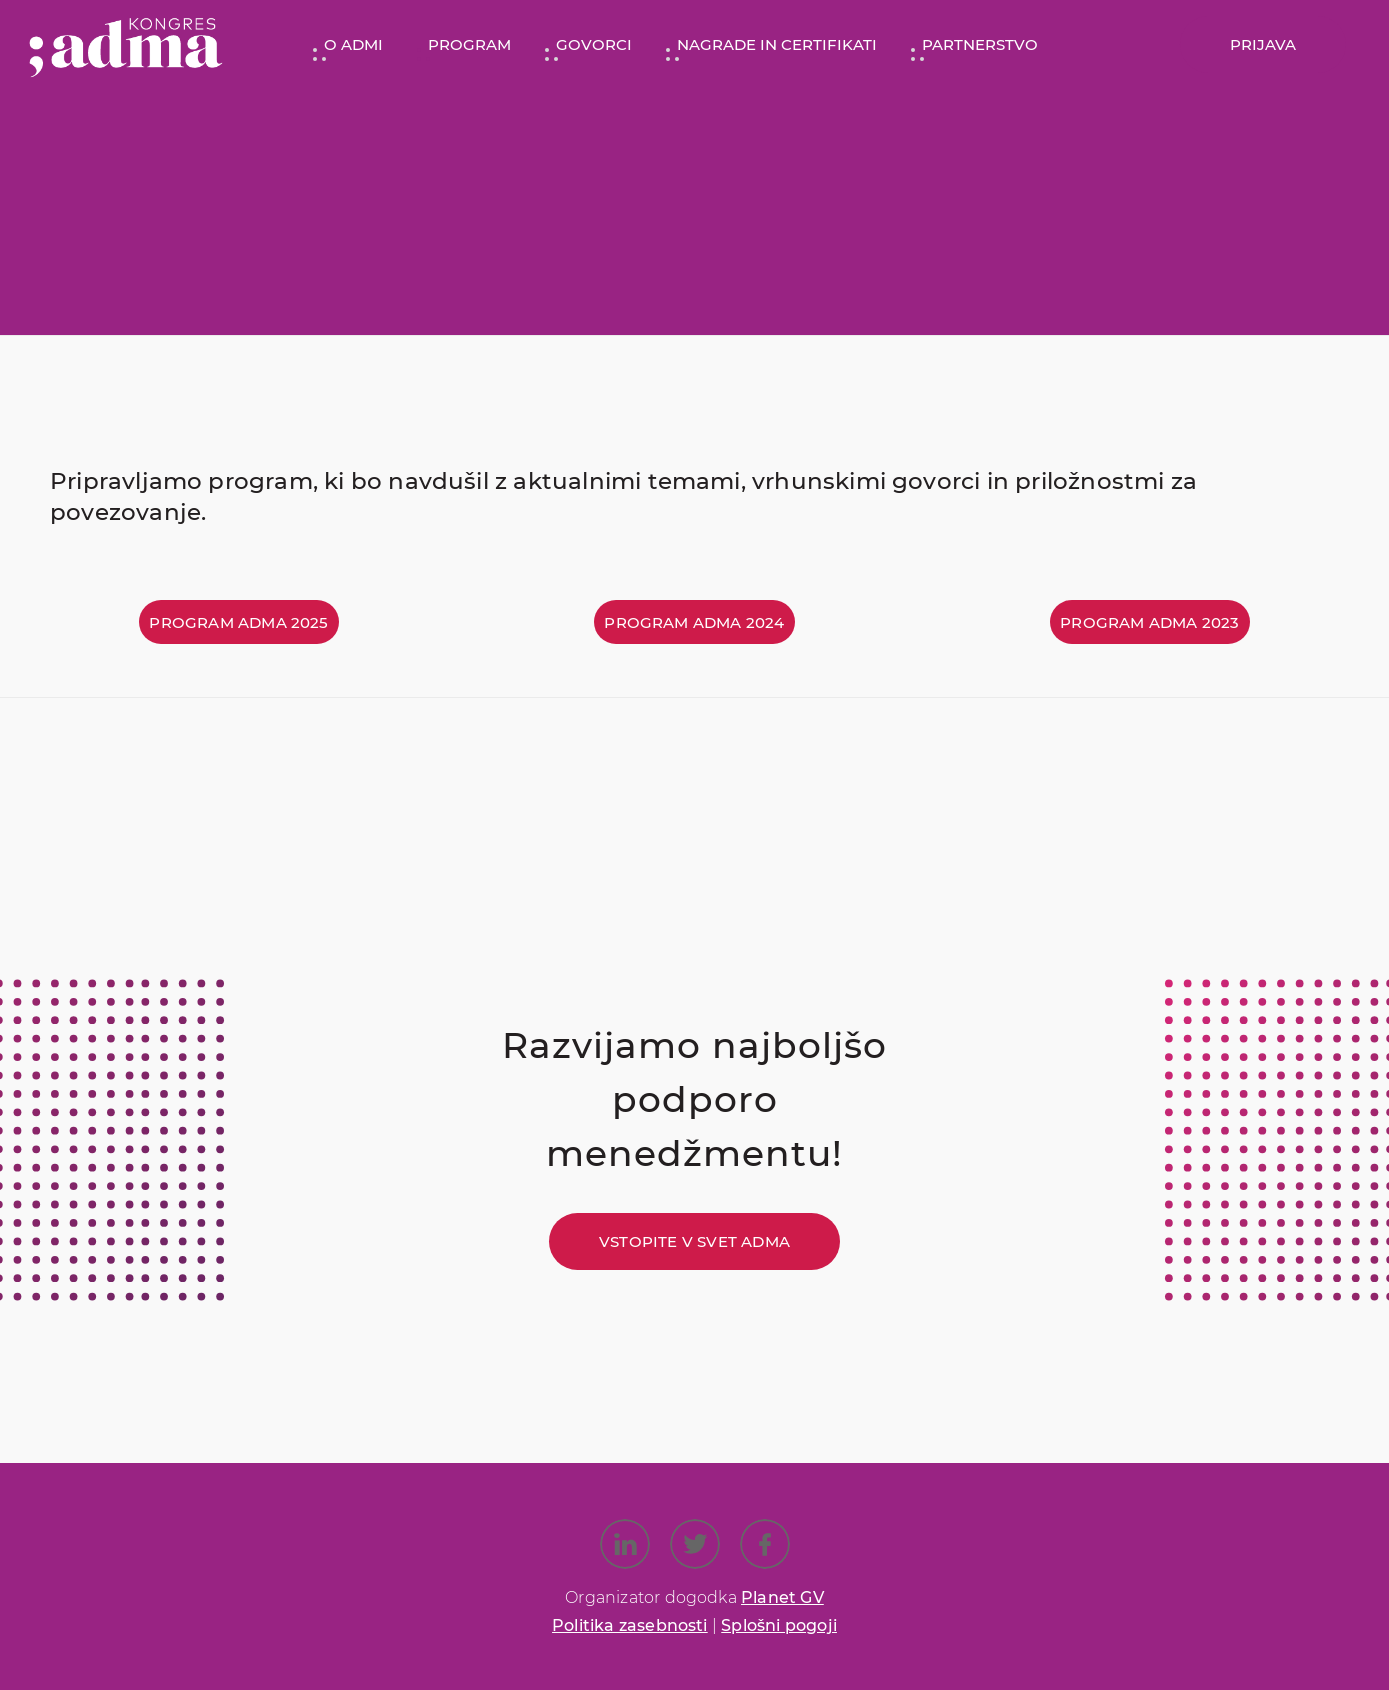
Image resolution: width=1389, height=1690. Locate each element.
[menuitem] (346, 45)
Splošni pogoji (779, 1625)
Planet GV (782, 1597)
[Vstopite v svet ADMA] (694, 1241)
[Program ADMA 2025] (238, 622)
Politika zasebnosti (630, 1625)
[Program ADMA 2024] (694, 622)
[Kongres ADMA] (126, 45)
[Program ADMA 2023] (1149, 622)
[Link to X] (695, 1544)
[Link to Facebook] (765, 1544)
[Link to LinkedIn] (625, 1544)
